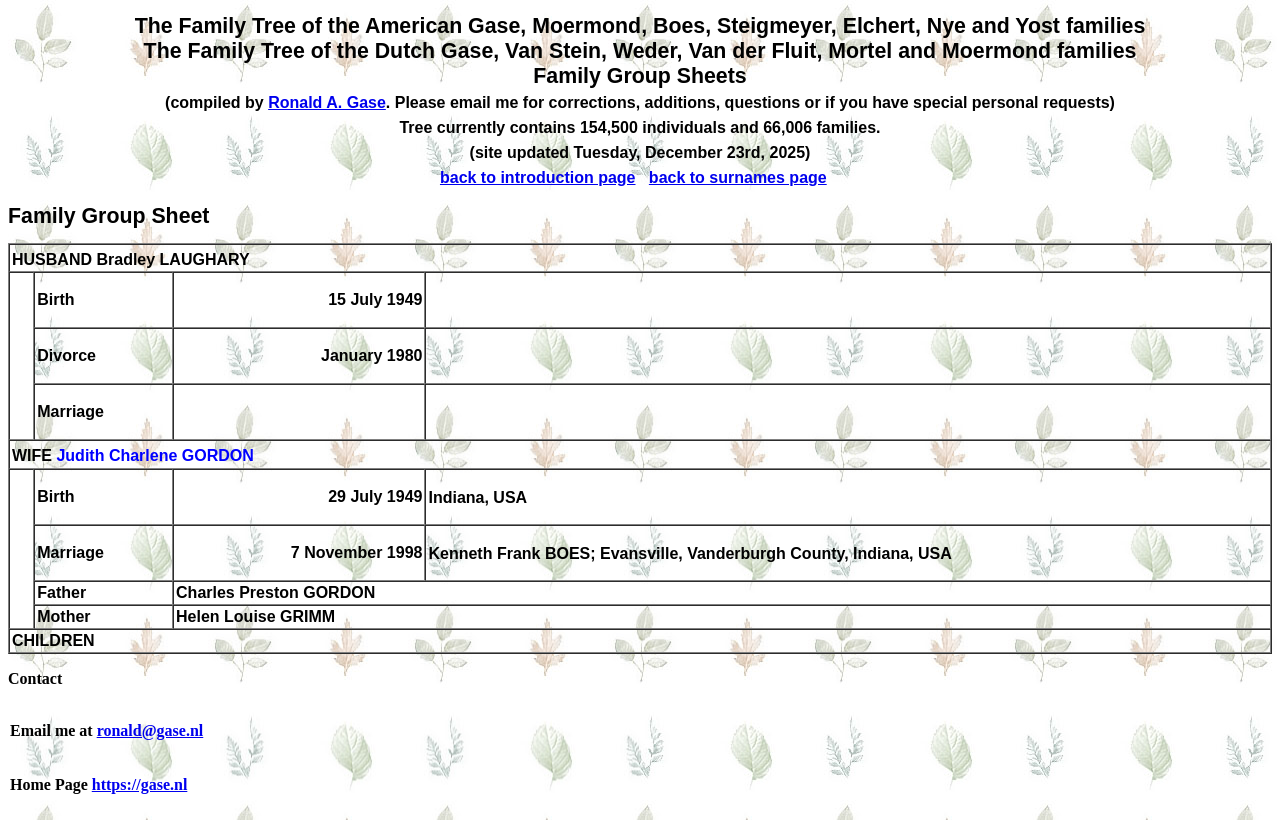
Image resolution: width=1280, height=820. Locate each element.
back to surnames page (738, 177)
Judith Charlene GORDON (154, 456)
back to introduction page (538, 177)
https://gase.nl (140, 784)
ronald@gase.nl (150, 730)
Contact (35, 678)
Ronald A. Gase (327, 102)
